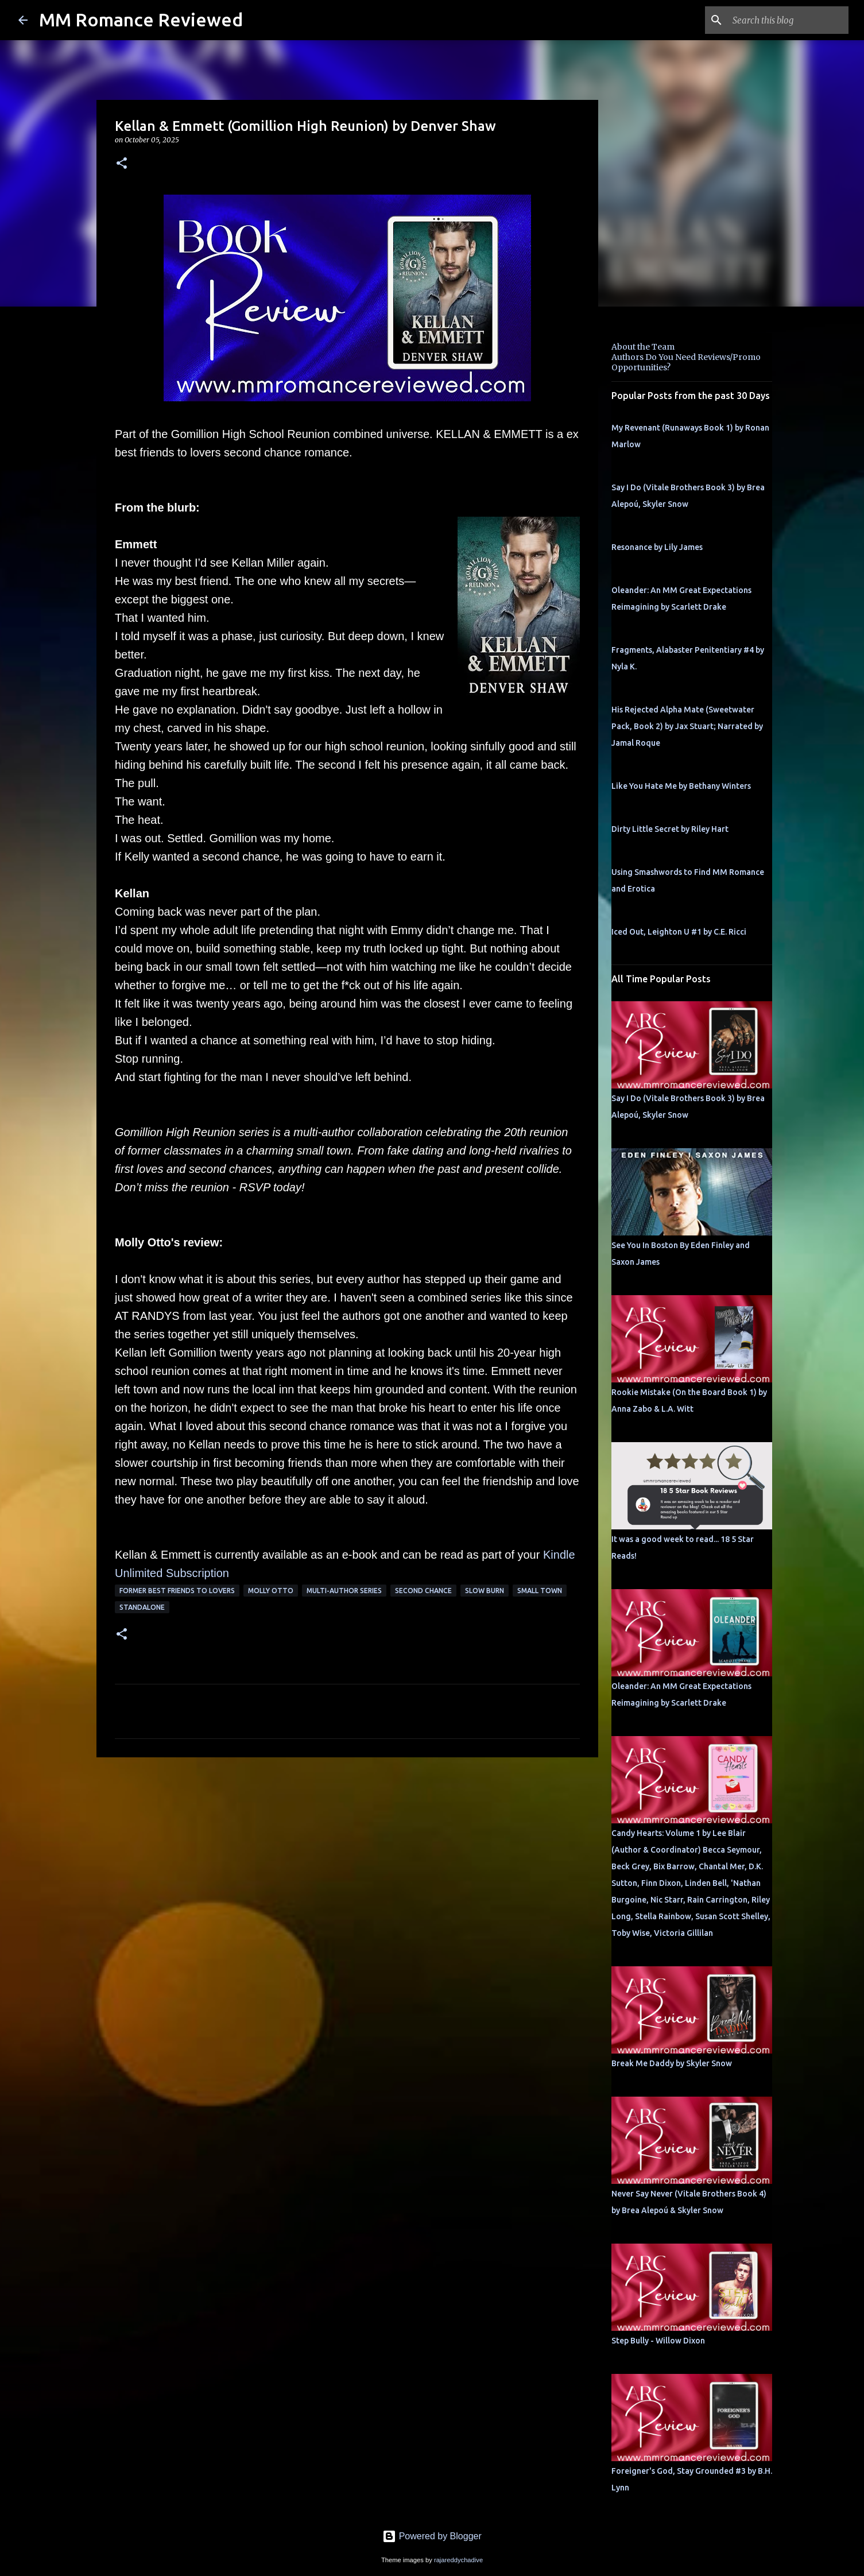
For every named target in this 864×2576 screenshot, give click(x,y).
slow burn (484, 1590)
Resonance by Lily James (657, 547)
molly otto (270, 1590)
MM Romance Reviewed (141, 19)
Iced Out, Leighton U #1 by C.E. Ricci (678, 931)
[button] (122, 164)
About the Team (643, 347)
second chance (423, 1590)
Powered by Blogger (432, 2536)
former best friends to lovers (177, 1590)
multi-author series (344, 1590)
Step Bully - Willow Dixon (658, 2340)
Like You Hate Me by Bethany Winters (681, 786)
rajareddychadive (458, 2559)
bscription (204, 1573)
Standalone (142, 1607)
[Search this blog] (788, 20)
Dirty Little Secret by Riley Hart (670, 829)
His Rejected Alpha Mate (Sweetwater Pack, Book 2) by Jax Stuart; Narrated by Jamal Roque (687, 726)
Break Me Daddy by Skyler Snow (671, 2063)
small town (539, 1590)
